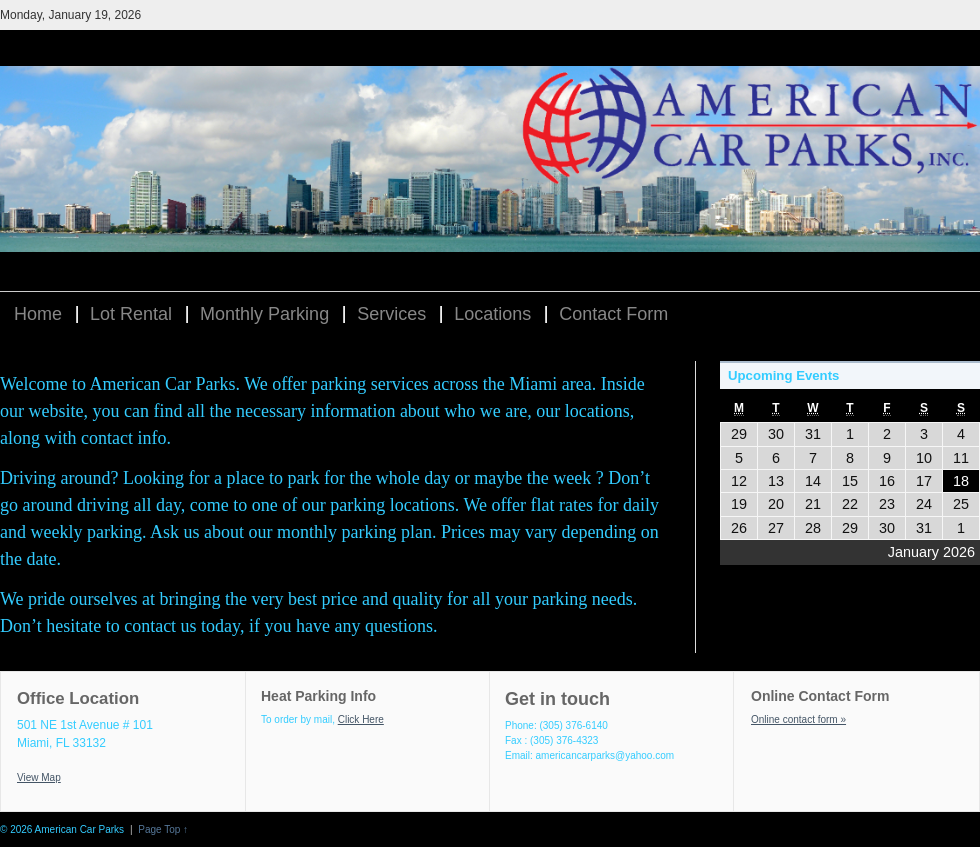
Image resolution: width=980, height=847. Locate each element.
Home (38, 314)
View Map (39, 777)
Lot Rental (131, 314)
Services (391, 314)
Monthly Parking (264, 314)
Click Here (361, 719)
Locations (492, 314)
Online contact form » (798, 719)
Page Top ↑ (163, 829)
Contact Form (613, 314)
